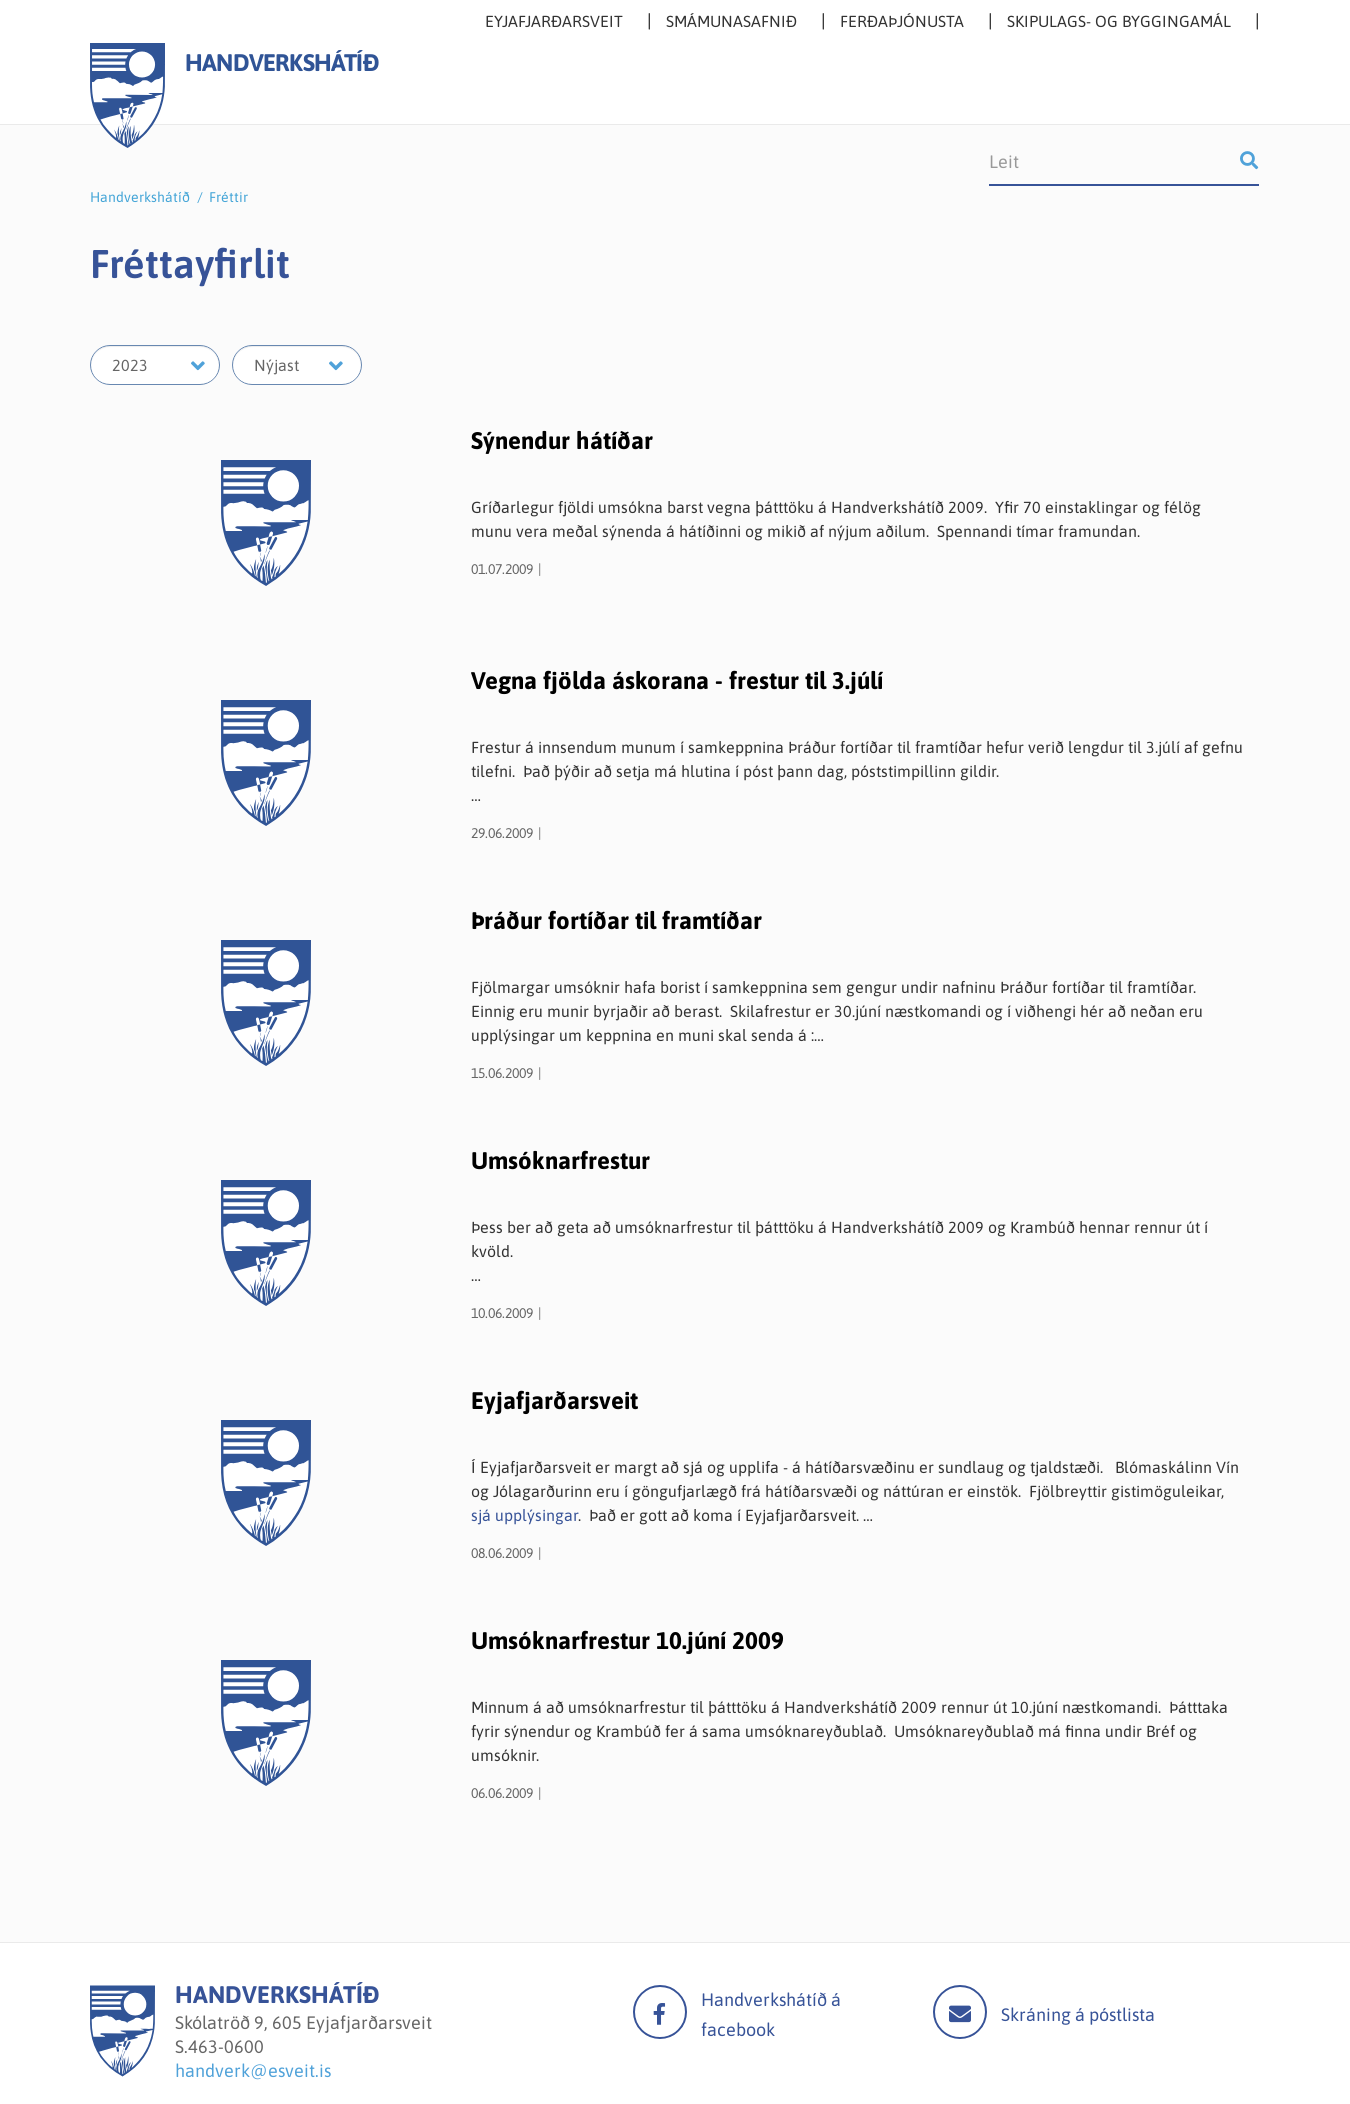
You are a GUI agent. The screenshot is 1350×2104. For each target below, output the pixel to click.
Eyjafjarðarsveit (554, 1400)
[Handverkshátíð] (122, 2070)
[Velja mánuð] (297, 365)
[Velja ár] (155, 365)
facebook (660, 2012)
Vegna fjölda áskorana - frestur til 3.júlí (677, 680)
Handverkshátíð (140, 197)
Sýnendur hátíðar (562, 440)
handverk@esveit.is (253, 2070)
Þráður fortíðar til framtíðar (616, 920)
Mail (960, 2012)
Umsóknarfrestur (560, 1160)
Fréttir (228, 197)
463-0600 (226, 2046)
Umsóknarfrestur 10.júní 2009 (627, 1640)
